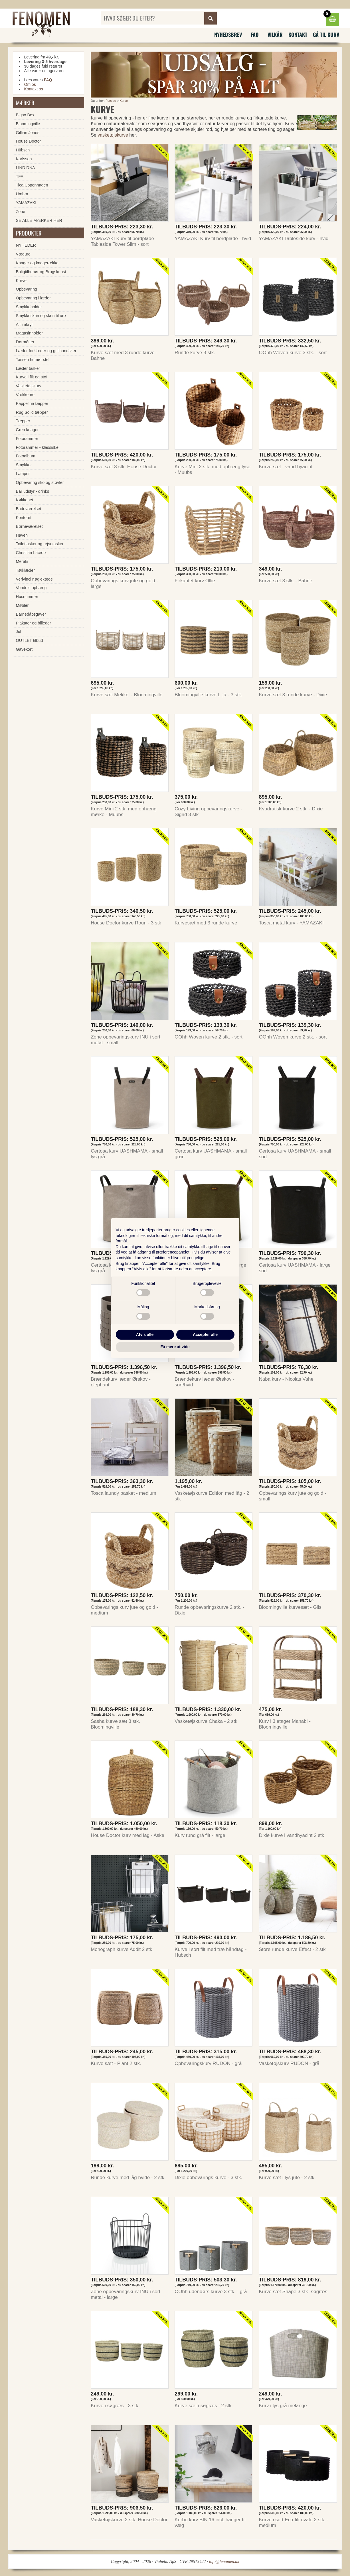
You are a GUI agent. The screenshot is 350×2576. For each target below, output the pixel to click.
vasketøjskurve (113, 135)
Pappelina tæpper (32, 403)
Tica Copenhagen (32, 185)
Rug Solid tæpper (32, 412)
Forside (111, 100)
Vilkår (275, 34)
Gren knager (27, 429)
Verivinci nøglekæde (34, 579)
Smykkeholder (29, 307)
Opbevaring (26, 289)
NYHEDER (26, 245)
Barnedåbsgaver (31, 614)
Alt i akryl (24, 324)
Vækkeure (25, 394)
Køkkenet (24, 500)
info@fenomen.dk (224, 2561)
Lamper (23, 473)
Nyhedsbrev (228, 34)
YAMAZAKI (26, 202)
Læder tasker (28, 368)
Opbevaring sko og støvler (40, 482)
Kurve (124, 100)
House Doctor (28, 141)
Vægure (23, 254)
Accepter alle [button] (205, 1334)
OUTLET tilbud (29, 640)
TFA (19, 176)
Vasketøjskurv (28, 386)
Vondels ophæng (31, 587)
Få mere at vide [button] (175, 1346)
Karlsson (24, 159)
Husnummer (27, 596)
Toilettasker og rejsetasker (40, 543)
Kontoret (23, 517)
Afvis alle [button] (144, 1334)
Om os (30, 84)
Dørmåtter (25, 342)
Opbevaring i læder (33, 298)
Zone (20, 211)
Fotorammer (27, 438)
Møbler (22, 605)
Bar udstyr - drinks (32, 491)
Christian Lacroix (31, 552)
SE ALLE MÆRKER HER (39, 220)
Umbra (22, 194)
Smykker (24, 465)
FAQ (255, 34)
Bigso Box (25, 115)
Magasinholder (29, 333)
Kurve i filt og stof (31, 377)
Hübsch (23, 150)
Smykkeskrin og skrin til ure (41, 315)
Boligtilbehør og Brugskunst (41, 271)
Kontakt (297, 34)
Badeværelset (28, 508)
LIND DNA (25, 167)
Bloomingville (28, 123)
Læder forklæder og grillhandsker (46, 350)
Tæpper (23, 421)
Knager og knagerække (37, 263)
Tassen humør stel (33, 359)
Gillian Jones (27, 132)
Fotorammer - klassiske (37, 447)
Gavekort (24, 649)
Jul (18, 631)
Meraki (22, 561)
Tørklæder (25, 570)
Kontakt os (33, 89)
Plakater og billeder (33, 623)
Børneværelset (29, 526)
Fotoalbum (25, 456)
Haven (22, 535)
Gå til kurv (326, 34)
